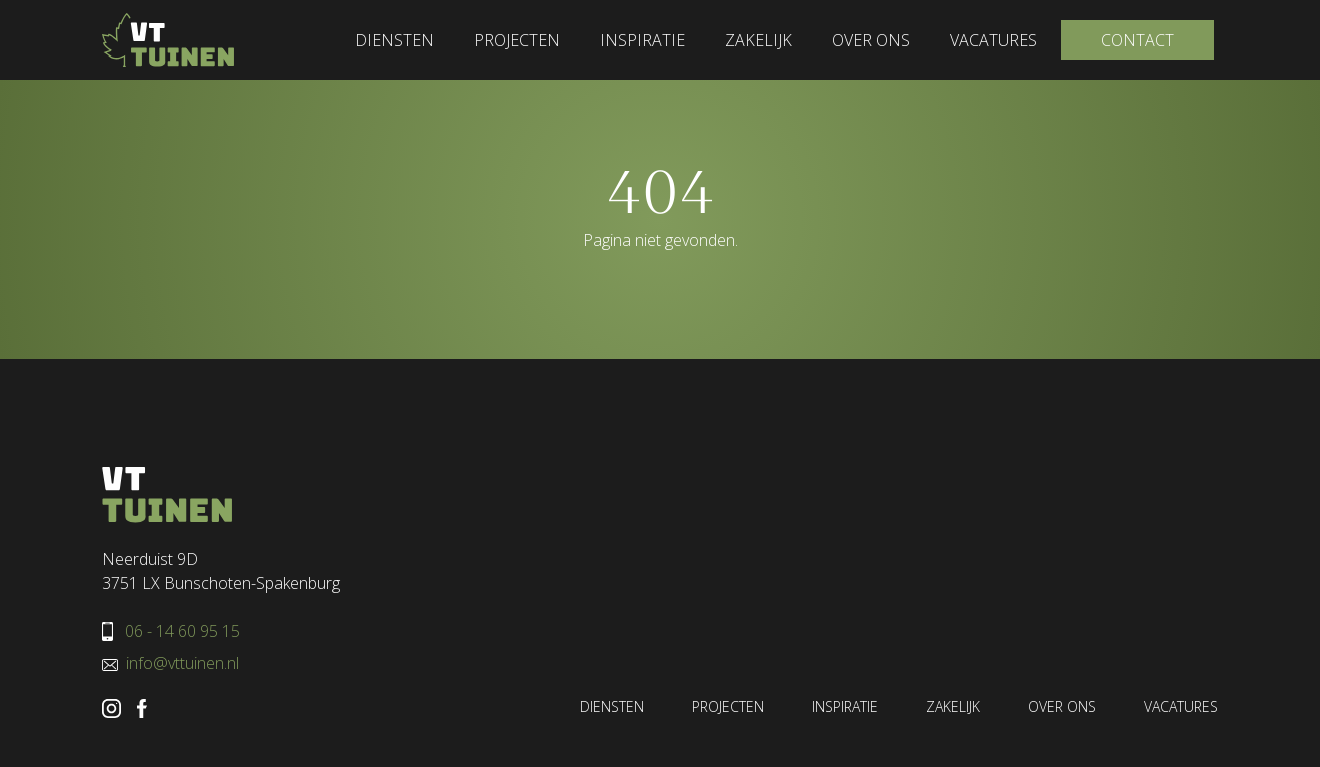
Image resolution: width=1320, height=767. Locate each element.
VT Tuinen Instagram (111, 708)
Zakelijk (758, 40)
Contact (1137, 40)
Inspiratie (642, 40)
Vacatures (993, 40)
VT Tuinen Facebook (142, 708)
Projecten (517, 40)
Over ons (871, 40)
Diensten (394, 40)
